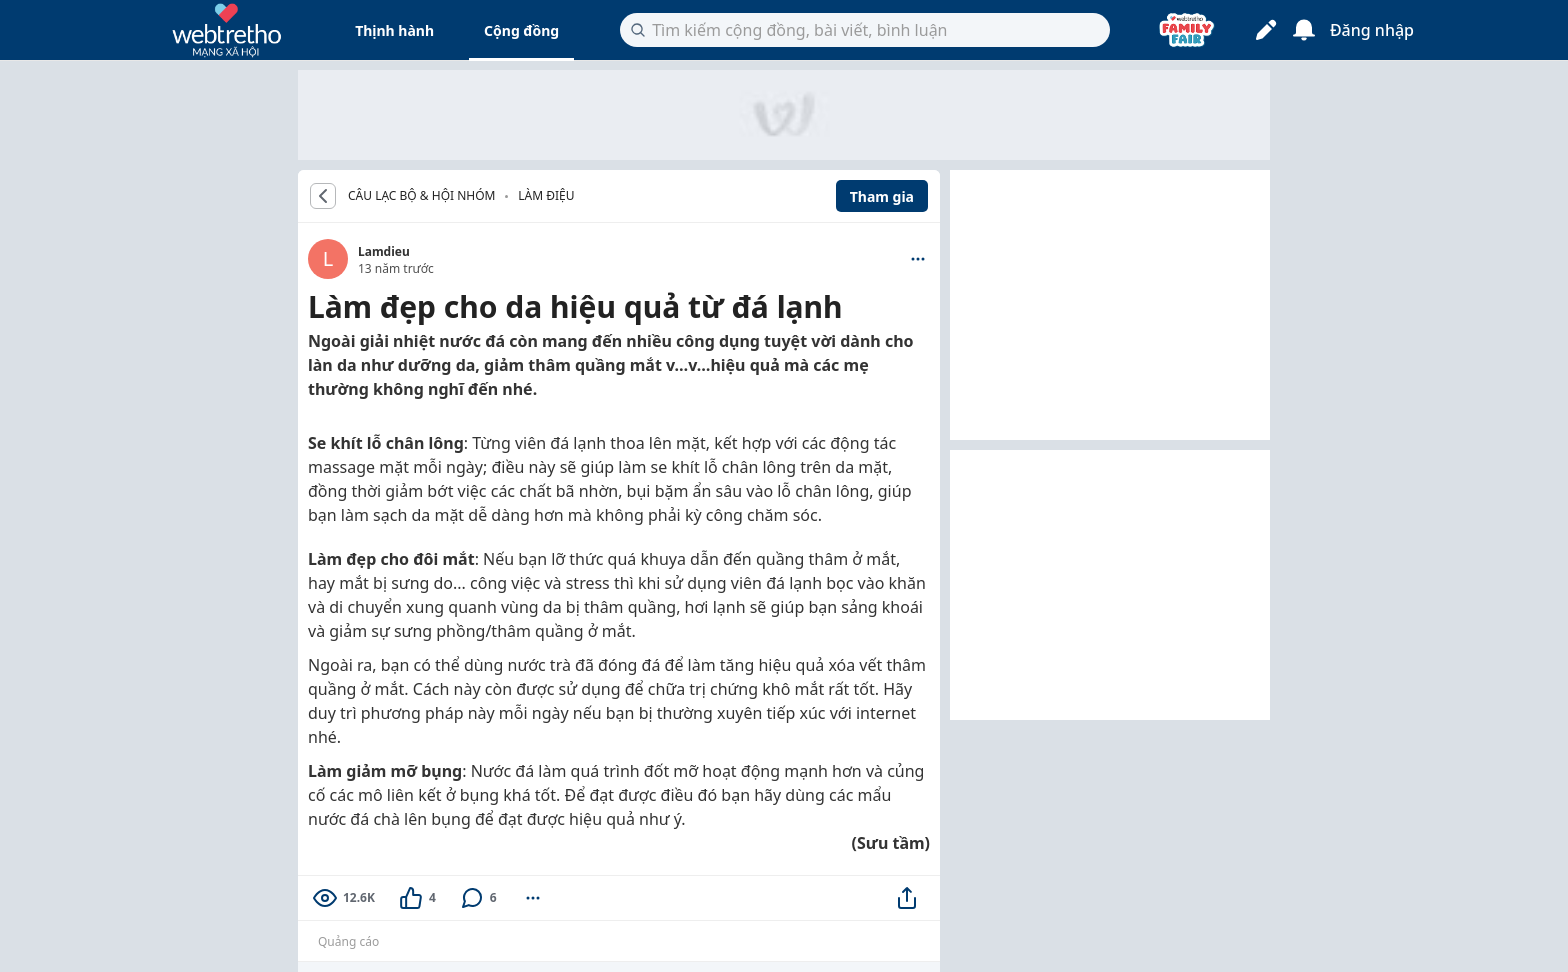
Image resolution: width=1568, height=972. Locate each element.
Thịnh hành (394, 30)
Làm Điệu (546, 195)
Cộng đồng (521, 30)
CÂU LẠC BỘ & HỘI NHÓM (421, 196)
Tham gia (882, 196)
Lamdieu (384, 251)
